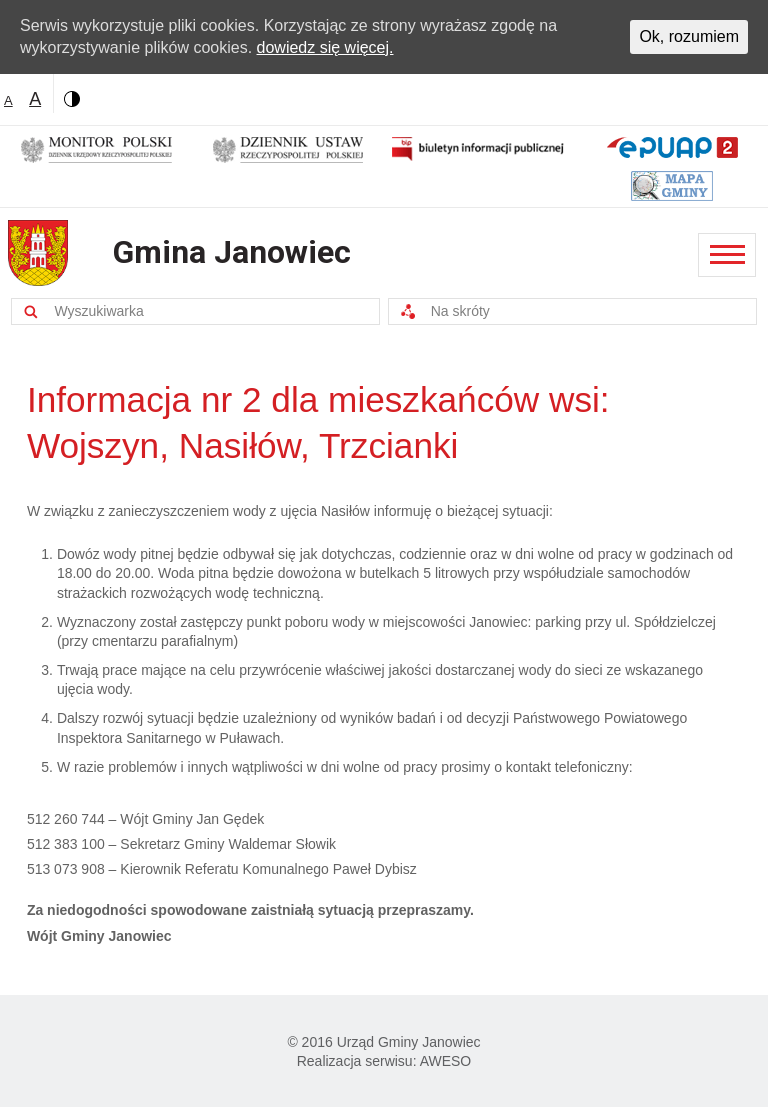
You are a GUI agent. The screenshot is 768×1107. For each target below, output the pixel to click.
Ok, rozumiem (689, 36)
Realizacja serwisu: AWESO (384, 1061)
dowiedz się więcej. (325, 47)
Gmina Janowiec (232, 252)
